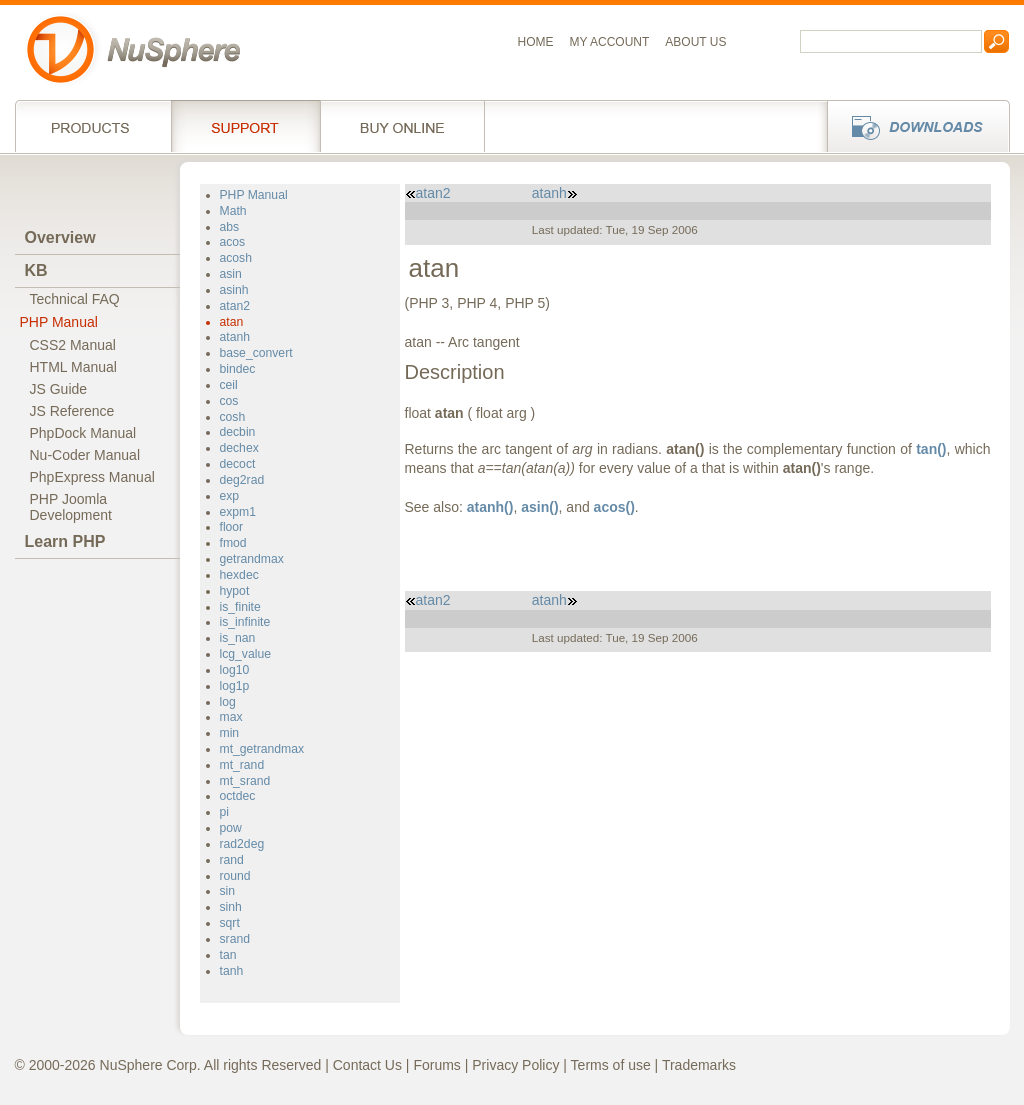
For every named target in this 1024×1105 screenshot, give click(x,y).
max (231, 717)
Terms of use (611, 1065)
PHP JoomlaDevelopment (71, 507)
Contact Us (367, 1065)
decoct (238, 464)
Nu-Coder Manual (85, 455)
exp (230, 496)
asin (231, 274)
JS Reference (72, 411)
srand (235, 939)
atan (232, 322)
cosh (233, 417)
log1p (235, 686)
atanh (235, 337)
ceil (229, 385)
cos (229, 401)
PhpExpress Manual (92, 477)
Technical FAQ (75, 299)
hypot (235, 591)
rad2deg (242, 844)
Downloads (912, 126)
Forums (436, 1065)
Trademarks (699, 1065)
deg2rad (242, 480)
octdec (238, 796)
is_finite (240, 607)
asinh (234, 290)
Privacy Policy (515, 1065)
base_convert (256, 353)
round (235, 876)
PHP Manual (59, 322)
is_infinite (245, 622)
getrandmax (252, 559)
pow (231, 828)
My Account (610, 42)
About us (695, 42)
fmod (233, 543)
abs (230, 227)
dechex (239, 448)
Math (233, 211)
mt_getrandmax (262, 749)
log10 (235, 670)
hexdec (239, 575)
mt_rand (242, 765)
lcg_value (245, 654)
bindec (238, 369)
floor (232, 527)
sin (228, 891)
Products (93, 126)
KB (36, 270)
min (230, 733)
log (228, 702)
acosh (236, 258)
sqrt (230, 923)
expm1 (238, 512)
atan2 (235, 306)
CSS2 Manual (73, 345)
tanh (232, 971)
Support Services (245, 126)
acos (233, 242)
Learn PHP (65, 541)
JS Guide (59, 389)
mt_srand (245, 781)
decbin (238, 432)
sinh (231, 907)
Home (536, 42)
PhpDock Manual (83, 433)
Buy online (402, 126)
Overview (60, 237)
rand (232, 860)
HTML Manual (73, 367)
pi (224, 812)
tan (228, 955)
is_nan (238, 638)
